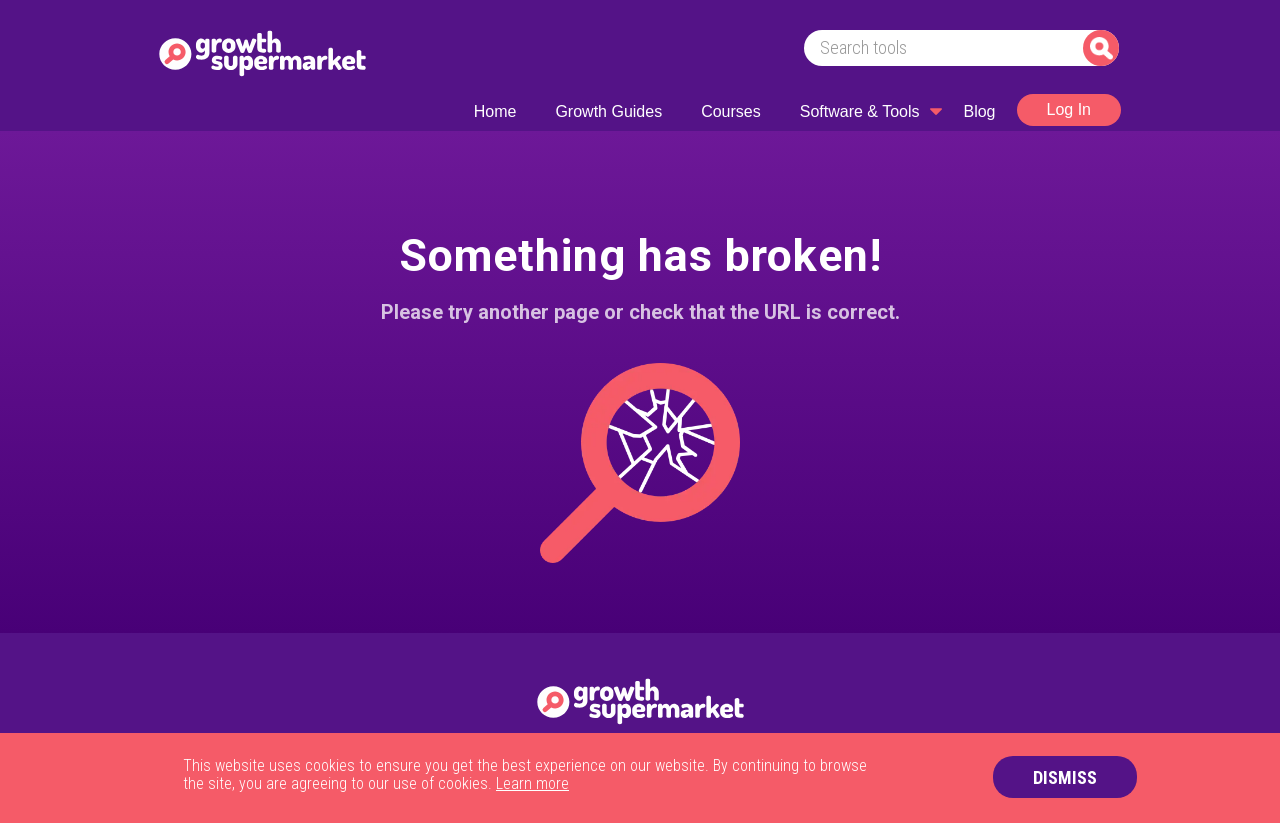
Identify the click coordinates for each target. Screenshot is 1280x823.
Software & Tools (860, 111)
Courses (731, 111)
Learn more (532, 783)
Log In (1069, 109)
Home (495, 111)
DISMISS (1065, 777)
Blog (979, 111)
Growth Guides (608, 111)
